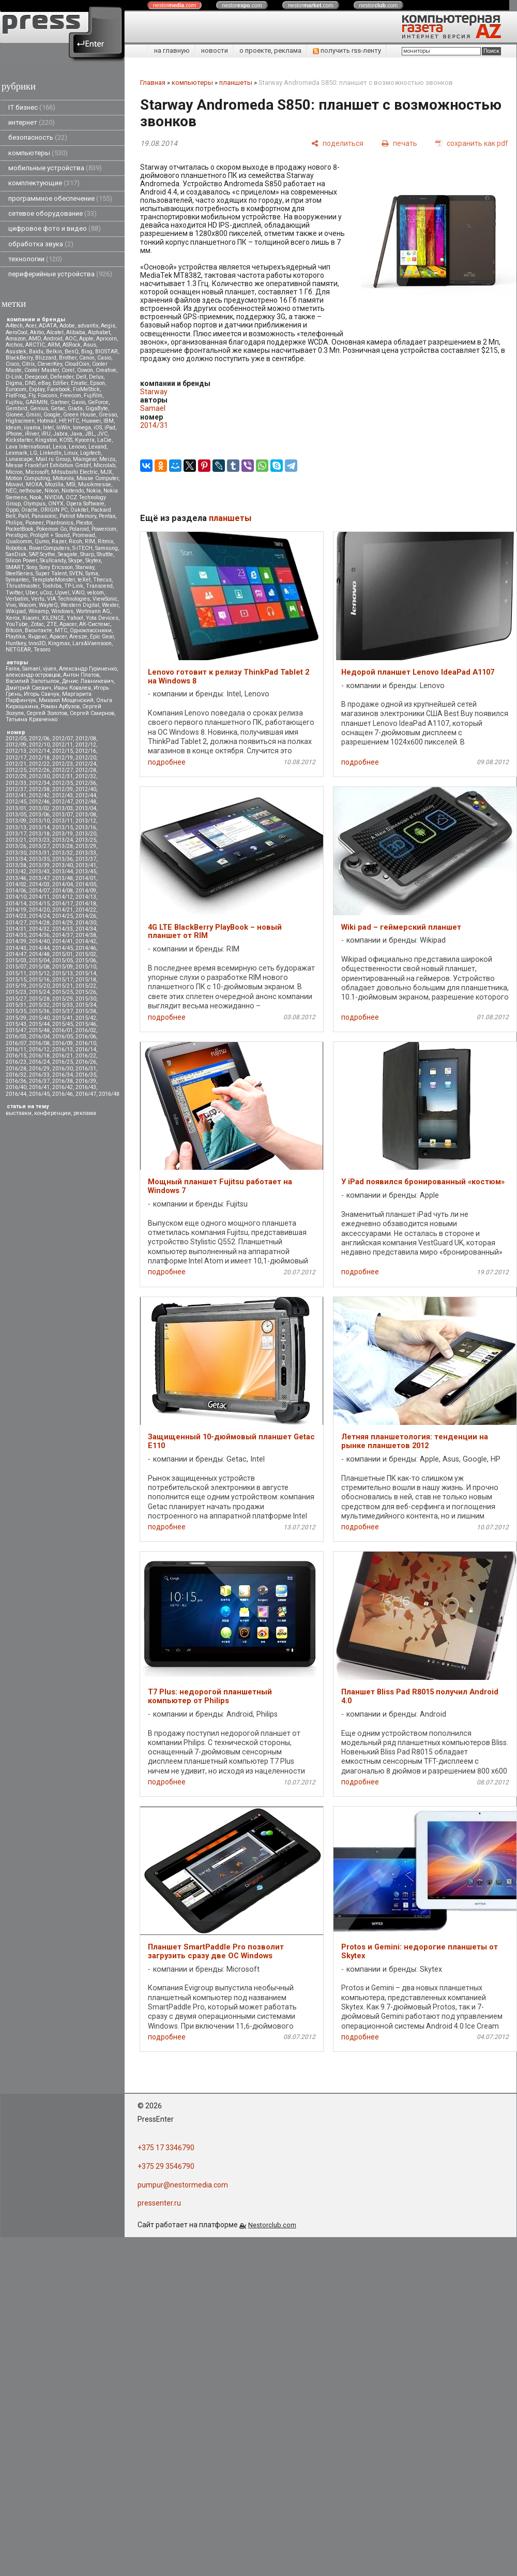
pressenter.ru (159, 2203)
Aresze (78, 636)
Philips (14, 522)
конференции (52, 1113)
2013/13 (16, 827)
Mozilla (54, 484)
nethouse (30, 490)
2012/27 (62, 770)
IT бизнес (31, 107)
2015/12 (39, 973)
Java (76, 433)
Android (53, 338)
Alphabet (99, 332)
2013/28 (62, 846)
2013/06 (39, 814)
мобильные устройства (55, 168)
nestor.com (174, 5)
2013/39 (39, 865)
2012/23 (62, 764)
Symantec (17, 579)
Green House (79, 414)
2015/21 (62, 985)
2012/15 (62, 751)
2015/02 (85, 954)
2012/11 (62, 744)
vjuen (49, 668)
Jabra (60, 433)
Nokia (93, 490)
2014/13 (85, 897)
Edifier (60, 383)
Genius (39, 408)
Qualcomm (19, 541)
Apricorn (106, 338)
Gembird (16, 408)
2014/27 (16, 922)
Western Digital (79, 605)
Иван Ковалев (72, 687)
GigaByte (96, 408)
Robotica (16, 548)
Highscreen (20, 421)
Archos (14, 344)
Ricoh (75, 541)
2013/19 (62, 833)
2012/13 (16, 751)
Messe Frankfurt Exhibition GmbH (48, 465)
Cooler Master (41, 370)
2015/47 (16, 1030)
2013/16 (85, 827)
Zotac (37, 624)
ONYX (56, 503)
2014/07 (39, 890)
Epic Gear (102, 636)
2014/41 (62, 941)
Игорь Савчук (41, 694)
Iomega (82, 427)
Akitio (37, 332)
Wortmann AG (93, 611)
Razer (59, 541)
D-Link (14, 377)
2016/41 (39, 1087)
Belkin (54, 351)
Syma (91, 573)
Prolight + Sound (50, 535)
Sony (31, 567)
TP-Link (73, 586)
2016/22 (85, 1055)
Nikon (51, 490)
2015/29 (62, 998)
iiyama (32, 427)
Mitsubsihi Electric (74, 472)
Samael (31, 668)
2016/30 (62, 1068)
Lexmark (16, 453)
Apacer (58, 636)
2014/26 (85, 916)
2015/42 (85, 1018)
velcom (95, 592)
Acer (30, 325)
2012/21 (16, 764)
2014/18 (85, 903)
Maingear (85, 459)
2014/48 (39, 954)
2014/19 (16, 909)
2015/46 (85, 1024)
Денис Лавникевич (88, 681)
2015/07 (16, 966)
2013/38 (16, 865)
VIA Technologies (68, 598)
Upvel (62, 592)
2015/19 (16, 985)
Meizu (107, 459)
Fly (31, 395)
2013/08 (85, 814)
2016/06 (85, 1036)
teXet (84, 579)
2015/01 (62, 954)
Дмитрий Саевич (28, 687)
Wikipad (16, 611)
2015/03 (16, 960)
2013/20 (85, 833)
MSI (70, 484)
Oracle (29, 510)
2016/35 (85, 1074)
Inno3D (36, 643)
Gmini (33, 414)
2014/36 (39, 935)
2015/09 (62, 966)
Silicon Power (21, 560)
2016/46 (62, 1094)
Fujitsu (14, 402)
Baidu (36, 351)
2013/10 (39, 820)
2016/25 (62, 1062)
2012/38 (39, 789)
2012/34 (39, 783)
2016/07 (16, 1043)
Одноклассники (91, 630)
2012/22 (39, 764)
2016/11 (16, 1049)
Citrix (28, 364)
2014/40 (39, 941)
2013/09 (16, 820)
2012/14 (39, 751)
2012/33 (16, 783)
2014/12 (62, 897)
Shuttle (105, 554)
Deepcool (36, 377)
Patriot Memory (77, 516)
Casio (104, 357)
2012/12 (85, 744)
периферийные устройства (60, 274)
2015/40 (39, 1018)
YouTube (17, 624)
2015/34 (85, 1005)
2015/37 (62, 1011)
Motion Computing (28, 478)
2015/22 (85, 985)
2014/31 (16, 929)
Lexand (97, 446)
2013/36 (62, 859)
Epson (97, 383)
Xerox (13, 618)
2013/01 (16, 808)
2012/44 (85, 795)
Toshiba (52, 586)
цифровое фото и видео (54, 228)
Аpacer (68, 624)
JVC (102, 433)
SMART (15, 567)
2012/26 (39, 770)
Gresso (108, 414)
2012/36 (85, 783)
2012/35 (62, 783)
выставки (19, 1113)
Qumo (42, 541)
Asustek (16, 351)
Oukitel (79, 510)
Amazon (16, 338)
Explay (36, 389)
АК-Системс (94, 624)
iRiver (32, 433)
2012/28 (85, 770)
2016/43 (85, 1087)
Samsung (106, 548)
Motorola (63, 478)
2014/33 (62, 929)
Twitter (14, 592)
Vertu (37, 598)
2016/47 (85, 1094)
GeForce (98, 402)
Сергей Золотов (46, 713)
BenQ (72, 351)
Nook (35, 497)
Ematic (79, 383)
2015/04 (39, 960)
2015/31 (16, 1005)
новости (214, 50)
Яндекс (37, 636)
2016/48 (109, 1094)
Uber (31, 592)
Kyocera (85, 440)
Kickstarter (19, 440)
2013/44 (62, 871)
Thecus (102, 579)
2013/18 (39, 833)
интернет (31, 122)
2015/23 (16, 992)
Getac (58, 408)
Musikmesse (94, 484)
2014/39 (16, 941)
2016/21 (62, 1055)
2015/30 (85, 998)
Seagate (68, 554)
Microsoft (37, 472)
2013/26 (16, 846)
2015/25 (62, 992)
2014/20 (39, 909)
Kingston (46, 440)
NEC (11, 490)
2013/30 (16, 853)
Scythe (47, 554)
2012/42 (39, 795)
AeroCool (16, 332)
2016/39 (85, 1081)
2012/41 (16, 795)
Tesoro (42, 649)
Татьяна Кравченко (31, 719)
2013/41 (85, 865)
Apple (86, 338)
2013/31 (39, 853)
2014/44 (39, 948)
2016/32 (16, 1074)
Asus (89, 344)
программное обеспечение (60, 198)
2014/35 (16, 935)
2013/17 (16, 833)
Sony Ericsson (56, 567)
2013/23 (39, 840)
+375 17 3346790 (166, 2147)
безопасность (37, 137)
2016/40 (16, 1087)
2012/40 (85, 789)
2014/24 (39, 916)
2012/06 (39, 738)
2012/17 (16, 757)
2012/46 (39, 801)
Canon (87, 357)
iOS (98, 427)
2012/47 (62, 801)
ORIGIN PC (54, 510)
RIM (90, 541)
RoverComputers (49, 548)
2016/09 (62, 1043)
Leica (59, 446)
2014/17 (62, 903)
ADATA (48, 325)
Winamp (38, 611)
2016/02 (85, 1030)
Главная (152, 82)
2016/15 (16, 1055)
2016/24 (39, 1062)
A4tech (14, 325)
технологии (35, 259)
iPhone (14, 433)
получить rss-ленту (347, 50)
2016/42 (62, 1087)
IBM (108, 421)
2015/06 (85, 960)
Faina (13, 668)
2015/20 (39, 985)
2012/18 (39, 757)
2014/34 (85, 929)
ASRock (72, 344)
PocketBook (20, 529)
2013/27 (39, 846)
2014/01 (85, 878)
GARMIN (36, 402)
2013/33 (85, 853)
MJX (106, 472)
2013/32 (62, 853)
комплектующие (44, 183)
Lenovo (77, 446)
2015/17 (62, 979)
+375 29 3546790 (166, 2166)
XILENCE (53, 618)
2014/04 (62, 884)
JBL (90, 433)
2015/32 (39, 1005)
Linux (71, 453)
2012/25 (16, 770)
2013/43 (39, 871)
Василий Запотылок (32, 681)
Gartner (59, 402)
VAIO (78, 592)
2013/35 (39, 859)
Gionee (14, 414)
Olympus (34, 503)
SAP (33, 554)
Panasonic (44, 516)
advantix (88, 325)
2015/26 (85, 992)
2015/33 (62, 1005)
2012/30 (39, 776)
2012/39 (62, 789)
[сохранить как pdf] (471, 143)
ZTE (52, 624)
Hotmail (46, 421)
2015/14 (85, 973)
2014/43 (16, 948)
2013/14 (39, 827)
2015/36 (39, 1011)
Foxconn (47, 395)
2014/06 (16, 890)
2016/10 (85, 1043)
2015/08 (39, 966)
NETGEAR (18, 649)
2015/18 (85, 979)
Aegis (108, 325)
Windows (62, 611)
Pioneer (34, 522)
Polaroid (79, 529)
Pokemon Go (51, 529)
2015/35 (16, 1011)
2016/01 (62, 1030)
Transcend (99, 586)
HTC (73, 421)
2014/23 (16, 916)
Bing (87, 351)
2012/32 (85, 776)
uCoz (46, 592)
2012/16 (85, 751)
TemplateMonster (53, 579)
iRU (46, 433)
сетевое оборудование (52, 213)
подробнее (167, 762)
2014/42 (85, 941)
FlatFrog (16, 395)
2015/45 (62, 1024)
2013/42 (16, 871)
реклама (84, 1113)
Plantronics (59, 522)
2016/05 (62, 1036)
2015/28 (39, 998)
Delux (96, 377)
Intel (48, 427)
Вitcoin (14, 630)
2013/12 (85, 820)
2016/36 (16, 1081)
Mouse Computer (97, 478)
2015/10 (85, 966)
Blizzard (45, 357)
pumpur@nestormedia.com (183, 2185)
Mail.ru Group (53, 459)
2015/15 (16, 979)
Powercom (104, 529)
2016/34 (62, 1074)
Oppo (12, 510)
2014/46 (85, 948)
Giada (75, 408)
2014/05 (85, 884)
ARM (54, 344)
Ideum (13, 427)
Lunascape (19, 459)
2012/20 (85, 757)
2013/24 (62, 840)
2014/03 (39, 884)
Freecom (70, 395)
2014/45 (62, 948)
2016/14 (85, 1049)
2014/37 (62, 935)
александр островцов (33, 675)
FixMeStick (86, 389)
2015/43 (16, 1024)
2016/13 (62, 1049)
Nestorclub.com (272, 2225)
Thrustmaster (22, 586)
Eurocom (16, 389)
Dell (81, 377)
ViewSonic (105, 598)
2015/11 (16, 973)
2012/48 (85, 801)
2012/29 (16, 776)
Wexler (110, 605)
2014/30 (85, 922)
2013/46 (16, 878)
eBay (44, 383)
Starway (84, 567)
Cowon (85, 370)
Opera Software (85, 503)
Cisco (12, 364)
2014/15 (39, 903)
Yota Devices (102, 618)
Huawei (91, 421)
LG (33, 453)
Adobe (67, 325)
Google (51, 414)
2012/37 (16, 789)
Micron (14, 472)
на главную (172, 50)
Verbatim (17, 598)
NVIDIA (53, 497)
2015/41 (62, 1018)
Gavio (78, 402)
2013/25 (85, 840)
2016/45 (39, 1094)
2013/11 (62, 820)
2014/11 (39, 897)
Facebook (58, 389)
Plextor (84, 522)
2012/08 (85, 738)
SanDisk (16, 554)
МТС (61, 630)
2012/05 (16, 738)
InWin (63, 427)
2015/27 (16, 998)
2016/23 (16, 1062)
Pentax (107, 516)
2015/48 (39, 1030)
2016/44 (16, 1094)
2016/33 (39, 1074)
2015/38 (85, 1011)
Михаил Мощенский (66, 700)
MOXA (34, 484)
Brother (68, 357)
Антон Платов (81, 675)
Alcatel (55, 332)
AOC (71, 338)
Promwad (83, 535)
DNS (30, 383)
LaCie (104, 440)
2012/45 (16, 801)
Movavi (14, 484)
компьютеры (38, 153)
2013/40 (62, 865)
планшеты (235, 82)
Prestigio (16, 535)
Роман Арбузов (60, 706)
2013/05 (16, 814)
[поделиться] (337, 143)
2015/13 (62, 973)
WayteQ (48, 605)
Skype (75, 560)
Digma (14, 383)
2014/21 (62, 909)
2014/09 (85, 890)
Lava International (28, 446)
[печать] (399, 143)
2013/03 (62, 808)
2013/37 (85, 859)
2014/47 (16, 954)
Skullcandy (53, 560)
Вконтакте (38, 630)
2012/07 (62, 738)
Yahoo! (75, 618)
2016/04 (39, 1036)
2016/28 (16, 1068)
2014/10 (16, 897)
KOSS (65, 440)
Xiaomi (30, 618)
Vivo (11, 605)
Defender (61, 377)
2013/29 (85, 846)
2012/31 (62, 776)
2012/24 (85, 764)
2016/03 (16, 1036)
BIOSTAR (106, 351)
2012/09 (16, 744)
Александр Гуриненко (88, 668)
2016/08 (39, 1043)
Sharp (87, 554)
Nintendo (73, 490)
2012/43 (62, 795)
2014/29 (62, 922)
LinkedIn (51, 453)
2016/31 (85, 1068)
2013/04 (85, 808)
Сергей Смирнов (92, 713)
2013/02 (39, 808)
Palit (23, 516)
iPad (109, 427)
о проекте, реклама (270, 50)
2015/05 (62, 960)
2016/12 (39, 1049)
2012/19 (62, 757)
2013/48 (62, 878)
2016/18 (39, 1055)
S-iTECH (82, 548)
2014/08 (62, 890)
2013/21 (16, 840)
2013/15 (62, 827)
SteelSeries (19, 573)
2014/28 (39, 922)
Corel (68, 370)
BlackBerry (19, 357)
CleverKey (49, 364)
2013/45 (85, 871)
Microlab (104, 465)
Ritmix (105, 541)
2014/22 (85, 909)
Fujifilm (93, 395)
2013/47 (39, 878)
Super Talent (51, 573)
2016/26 (85, 1062)
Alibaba (75, 332)
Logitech (90, 453)
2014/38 (85, 935)
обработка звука (40, 244)
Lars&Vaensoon (92, 643)
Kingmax (59, 643)
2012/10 (39, 744)
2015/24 (39, 992)
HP (62, 421)
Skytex (93, 560)
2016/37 (39, 1081)
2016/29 (39, 1068)
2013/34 (16, 859)
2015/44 (39, 1024)
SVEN (76, 573)
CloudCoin (77, 364)
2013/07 (62, 814)
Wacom (27, 605)
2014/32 (39, 929)
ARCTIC (35, 344)
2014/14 (16, 903)
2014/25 (62, 916)
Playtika (15, 636)
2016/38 (62, 1081)
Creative (106, 370)
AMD (34, 338)
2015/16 (39, 979)
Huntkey (16, 643)
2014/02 (16, 884)
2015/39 (16, 1018)
